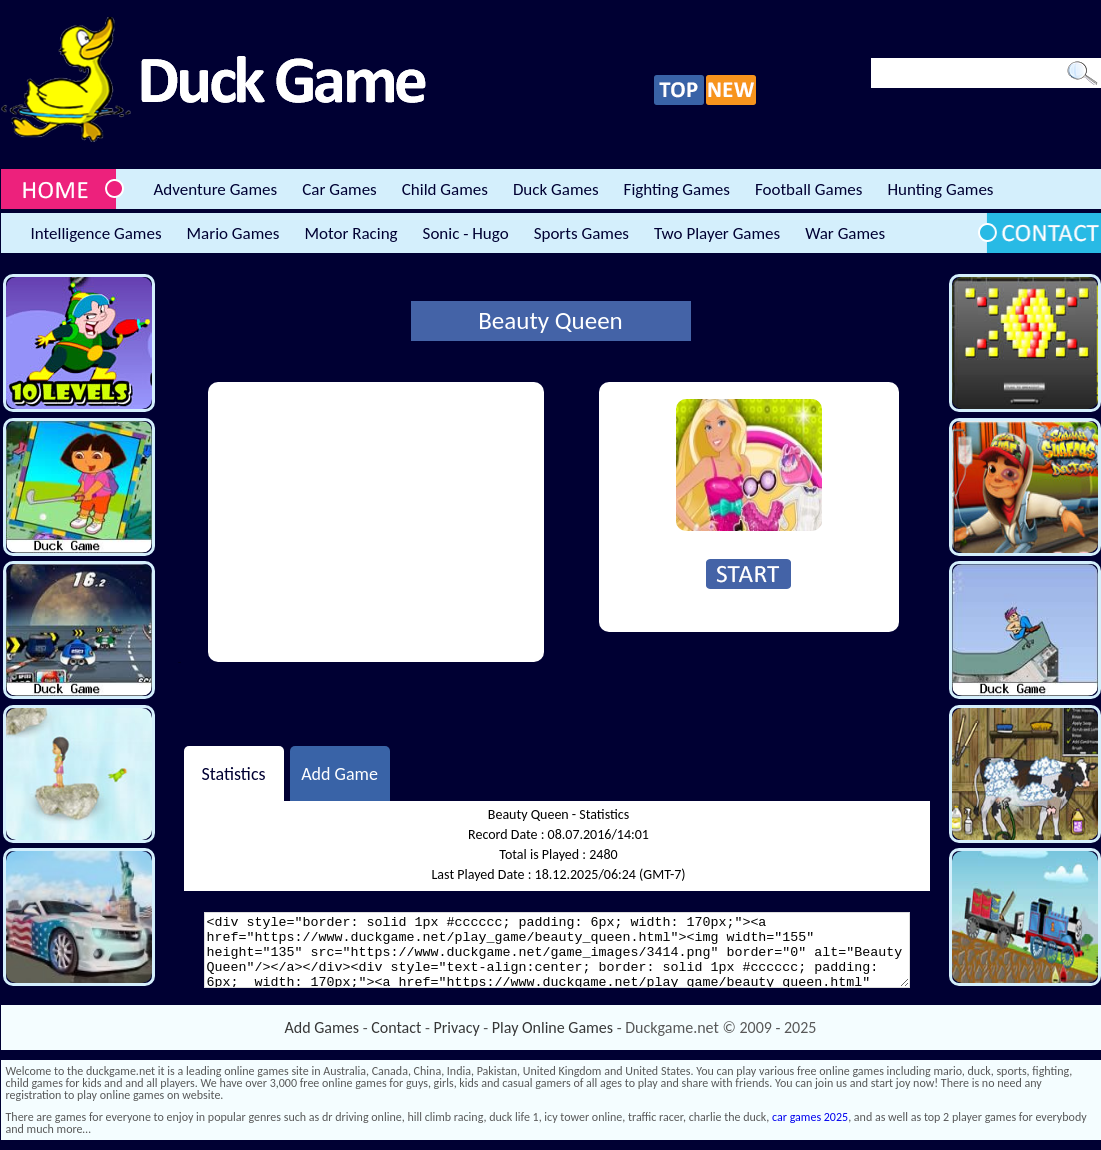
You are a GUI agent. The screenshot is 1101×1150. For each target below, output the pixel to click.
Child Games (445, 189)
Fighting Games (677, 189)
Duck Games (556, 189)
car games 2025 (810, 1117)
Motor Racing (350, 233)
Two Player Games (717, 233)
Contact (396, 1027)
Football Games (808, 189)
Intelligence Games (96, 233)
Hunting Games (940, 189)
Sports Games (581, 233)
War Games (845, 233)
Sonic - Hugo (466, 233)
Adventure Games (216, 189)
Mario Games (233, 233)
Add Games (322, 1027)
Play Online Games (552, 1027)
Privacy (457, 1027)
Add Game (339, 773)
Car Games (339, 189)
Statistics (233, 773)
